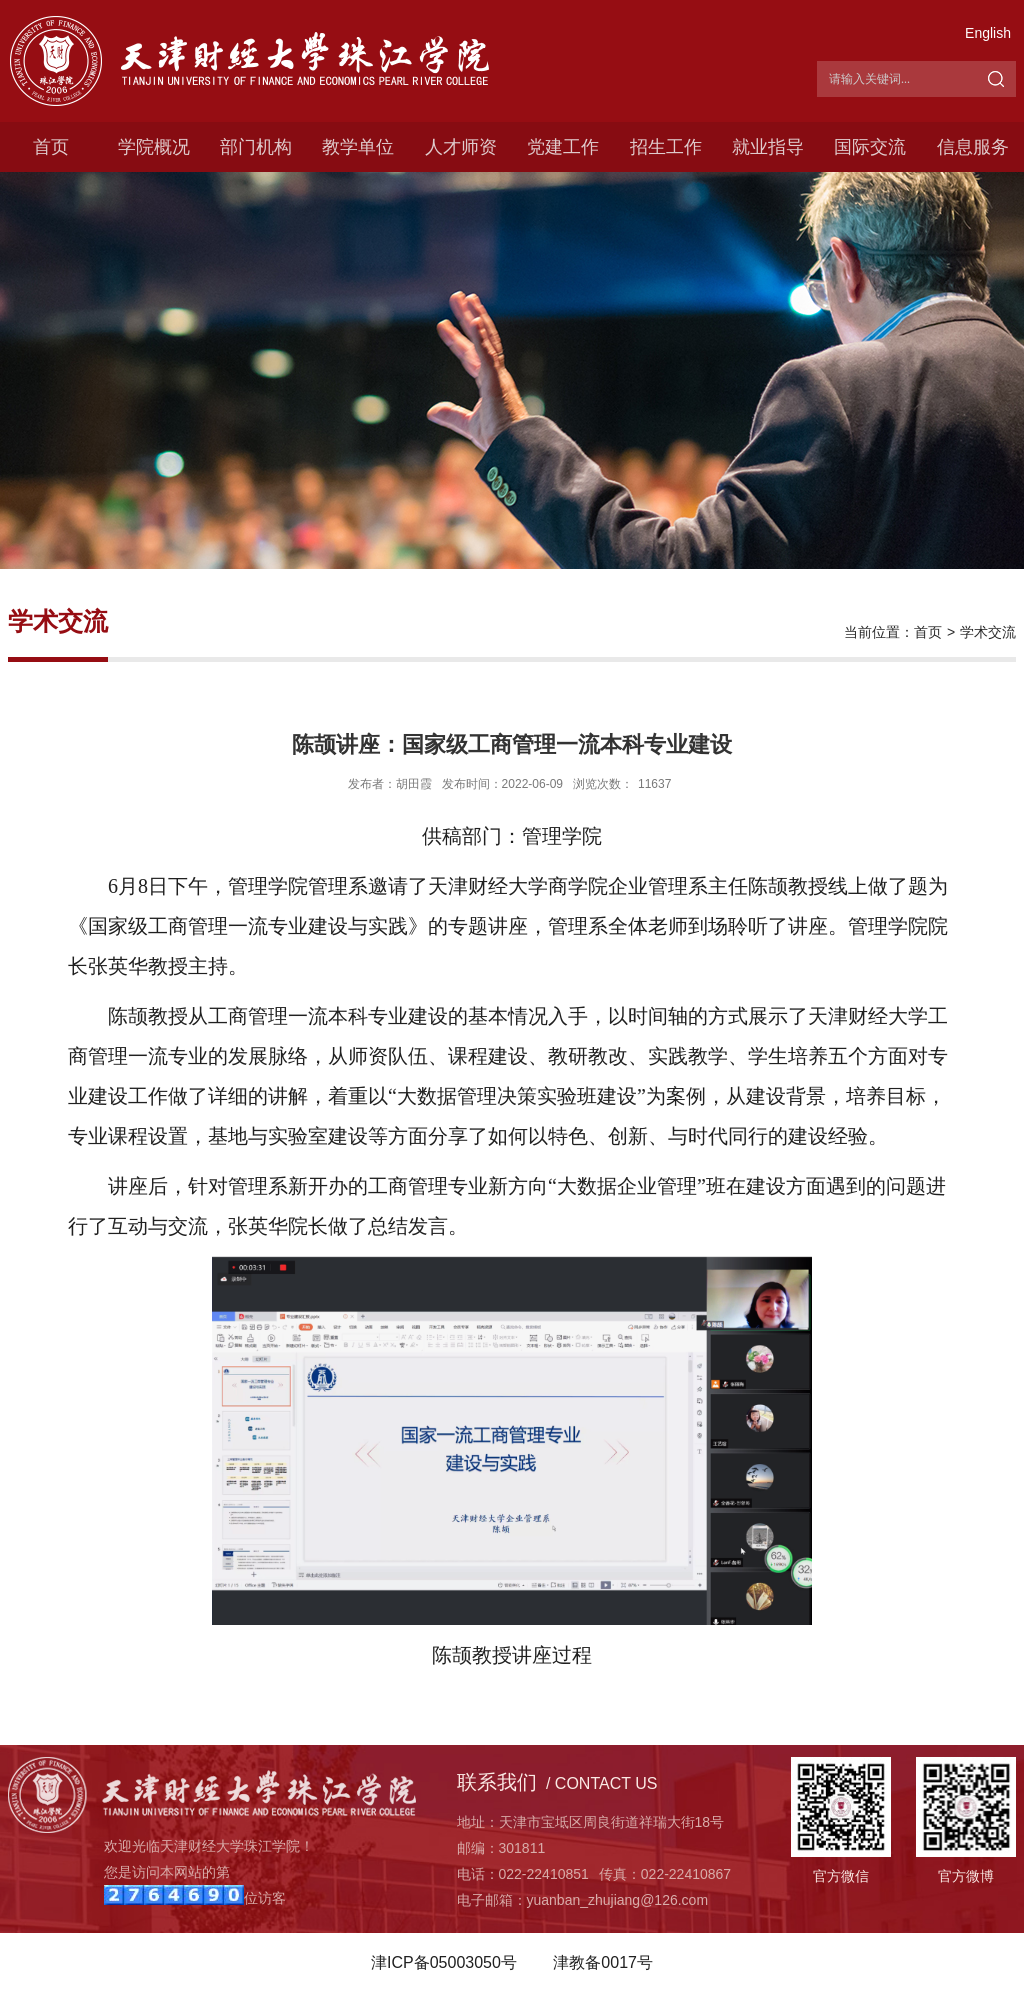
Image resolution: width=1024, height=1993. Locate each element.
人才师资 (461, 147)
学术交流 (988, 632)
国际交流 (870, 147)
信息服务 (973, 147)
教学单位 (358, 147)
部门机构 (256, 147)
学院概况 (154, 147)
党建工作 (563, 147)
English (988, 33)
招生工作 (666, 147)
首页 (51, 147)
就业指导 (768, 147)
